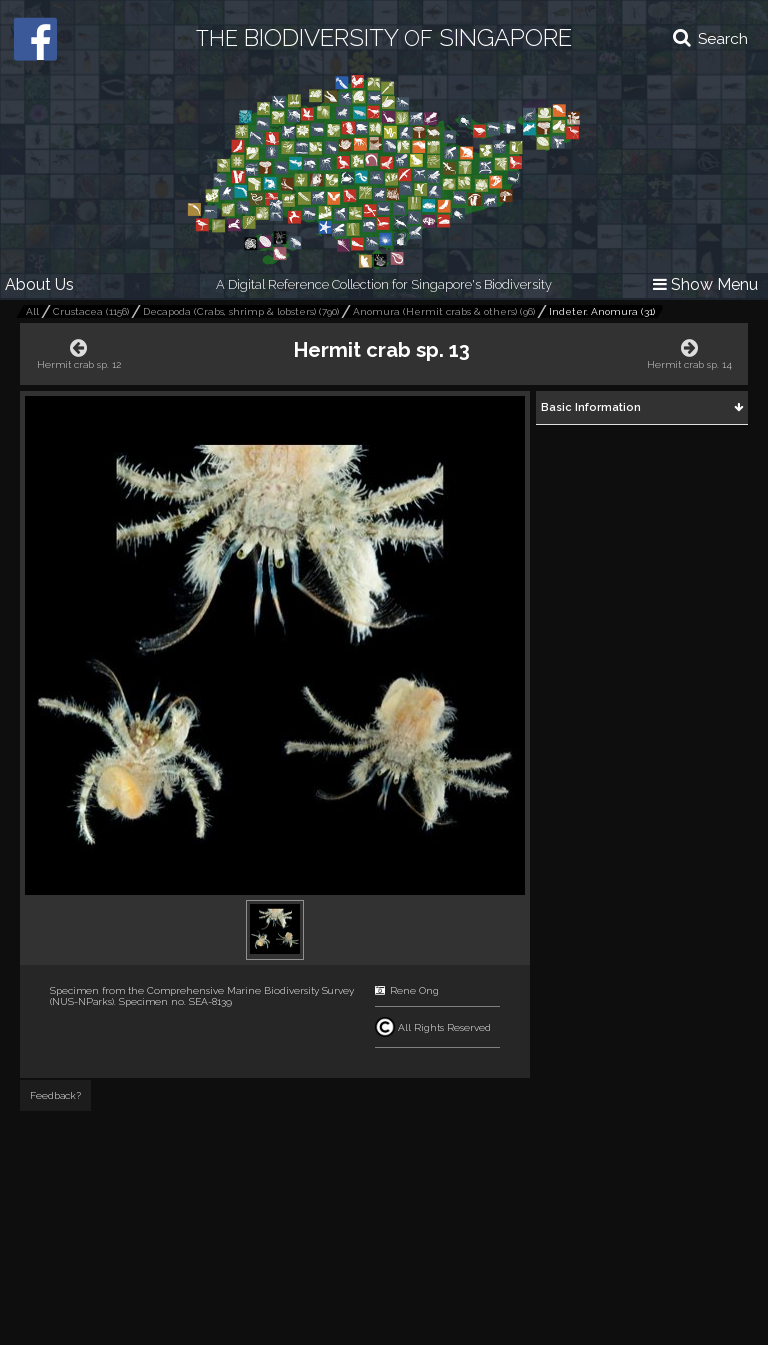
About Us (39, 284)
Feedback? (55, 1095)
